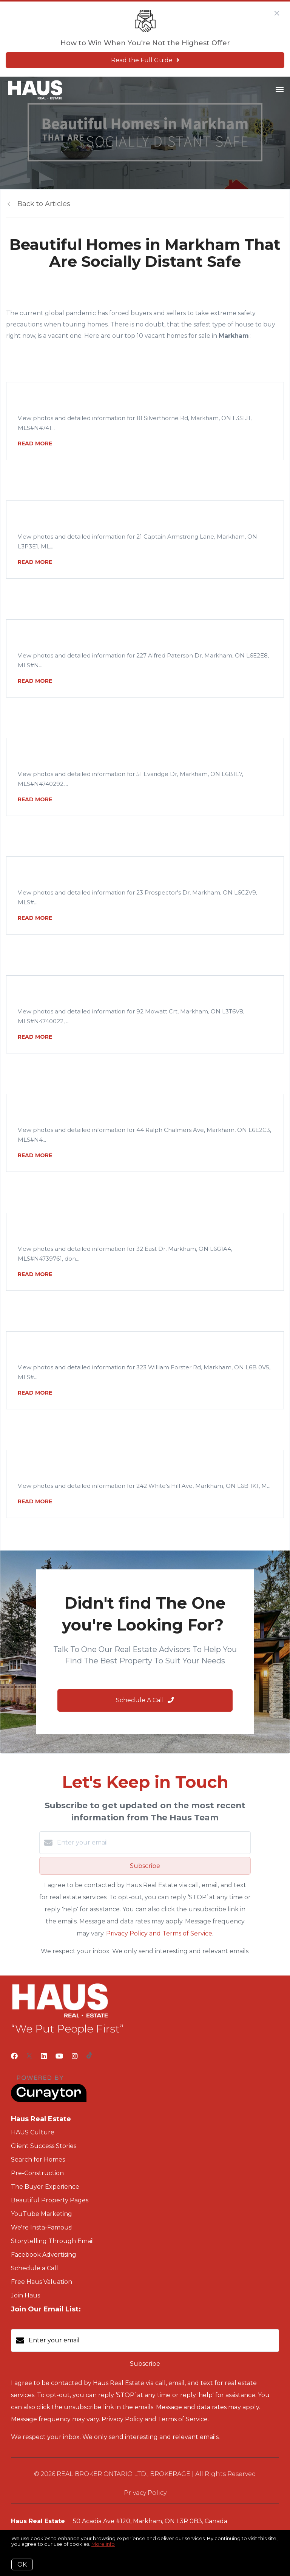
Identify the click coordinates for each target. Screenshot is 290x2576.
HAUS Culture (32, 2132)
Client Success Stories (43, 2145)
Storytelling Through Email (52, 2241)
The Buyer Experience (45, 2186)
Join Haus (25, 2295)
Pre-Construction (37, 2173)
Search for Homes (38, 2159)
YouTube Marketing (41, 2213)
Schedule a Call (34, 2268)
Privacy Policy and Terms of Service (159, 1933)
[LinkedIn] (44, 2056)
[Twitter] (29, 2056)
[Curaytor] (48, 2100)
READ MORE (35, 443)
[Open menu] (280, 90)
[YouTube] (59, 2056)
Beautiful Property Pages (49, 2200)
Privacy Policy (145, 2492)
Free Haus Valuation (41, 2281)
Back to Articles (43, 204)
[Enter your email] (152, 1842)
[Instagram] (75, 2056)
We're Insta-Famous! (41, 2227)
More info (103, 2544)
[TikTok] (89, 2056)
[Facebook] (14, 2056)
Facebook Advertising (43, 2254)
